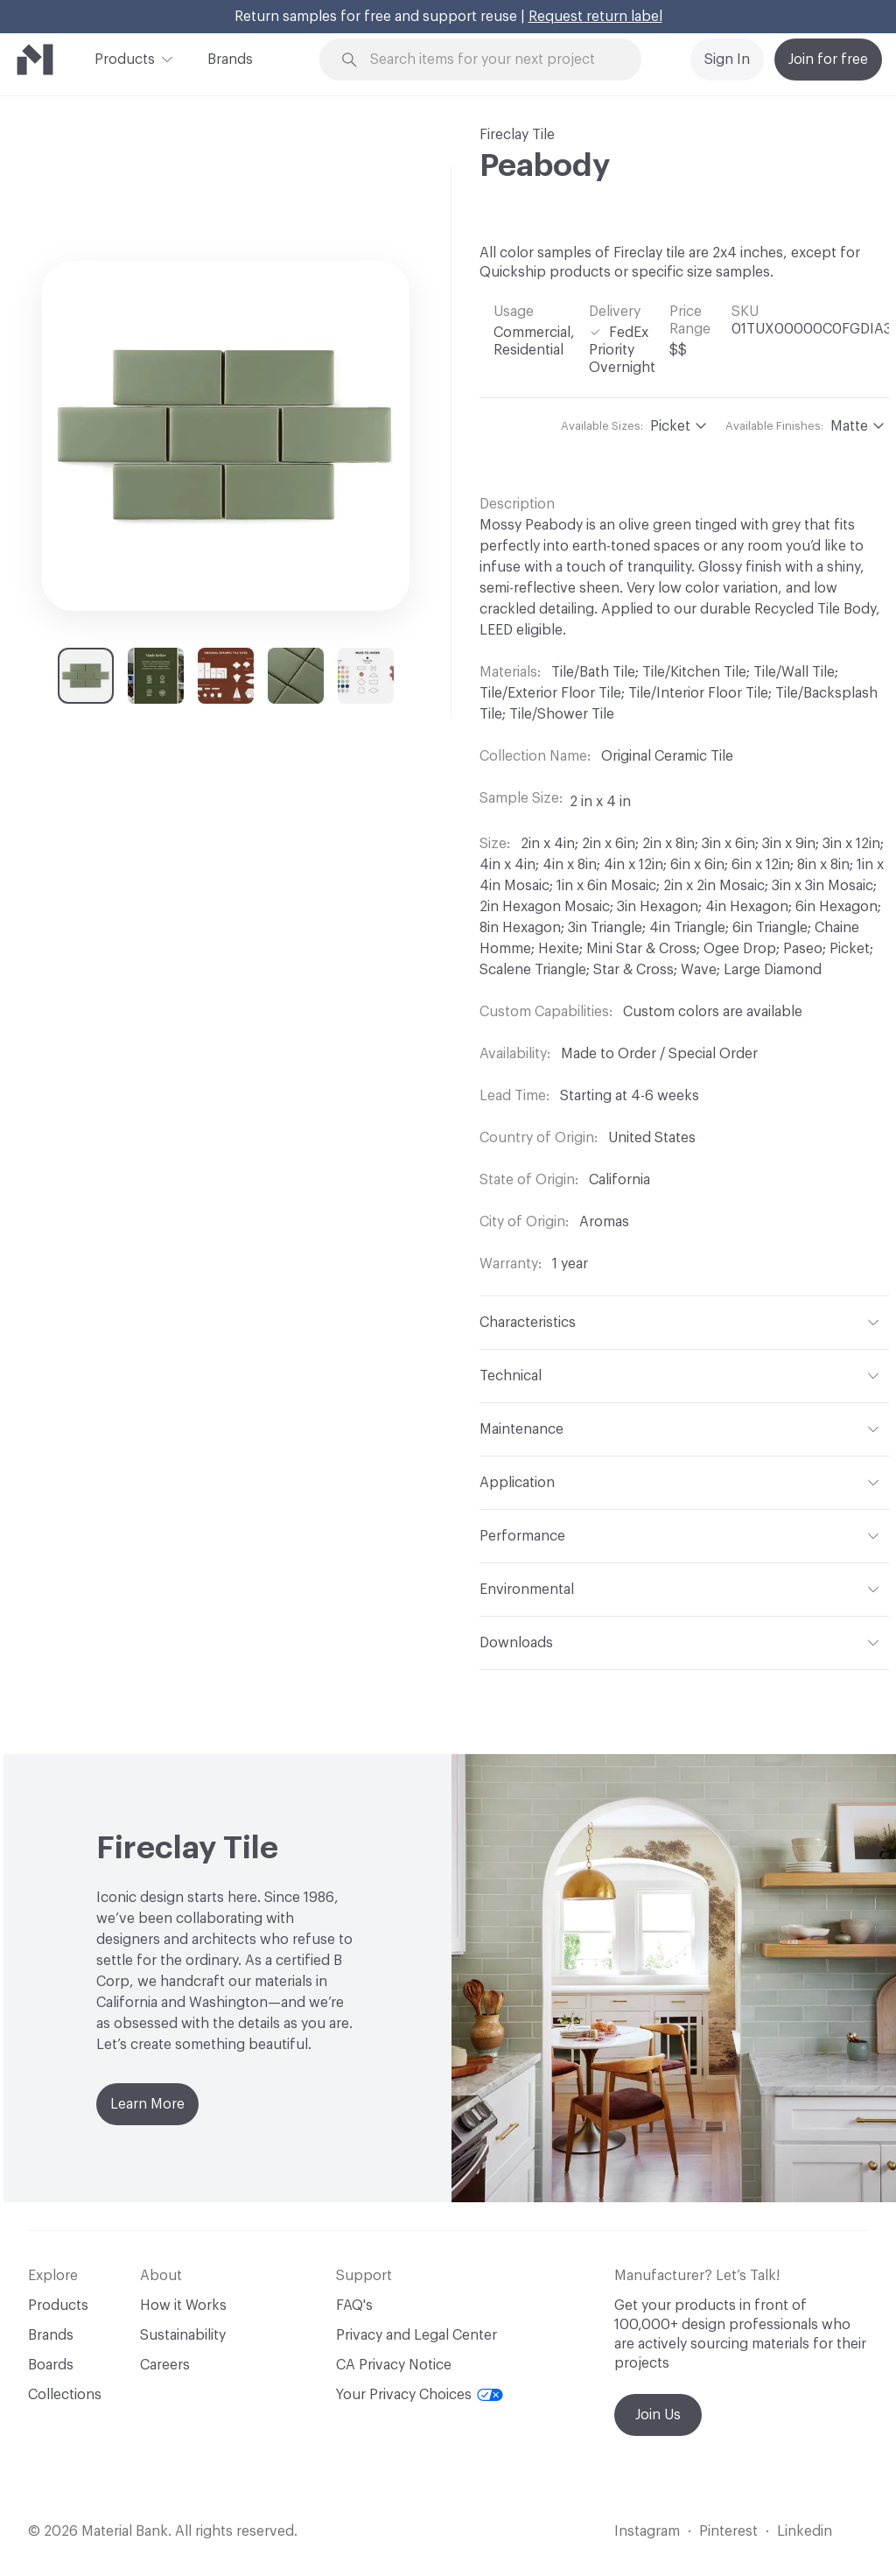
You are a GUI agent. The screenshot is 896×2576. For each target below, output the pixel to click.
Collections (65, 2395)
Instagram (647, 2531)
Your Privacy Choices (419, 2394)
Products (124, 58)
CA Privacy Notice (394, 2365)
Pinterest (728, 2531)
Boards (51, 2365)
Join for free (828, 60)
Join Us (658, 2415)
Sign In (727, 60)
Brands (230, 60)
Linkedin (804, 2531)
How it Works (183, 2306)
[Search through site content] (491, 60)
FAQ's (354, 2306)
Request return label (595, 17)
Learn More (147, 2104)
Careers (165, 2365)
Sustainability (183, 2335)
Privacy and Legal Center (416, 2335)
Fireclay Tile (517, 135)
